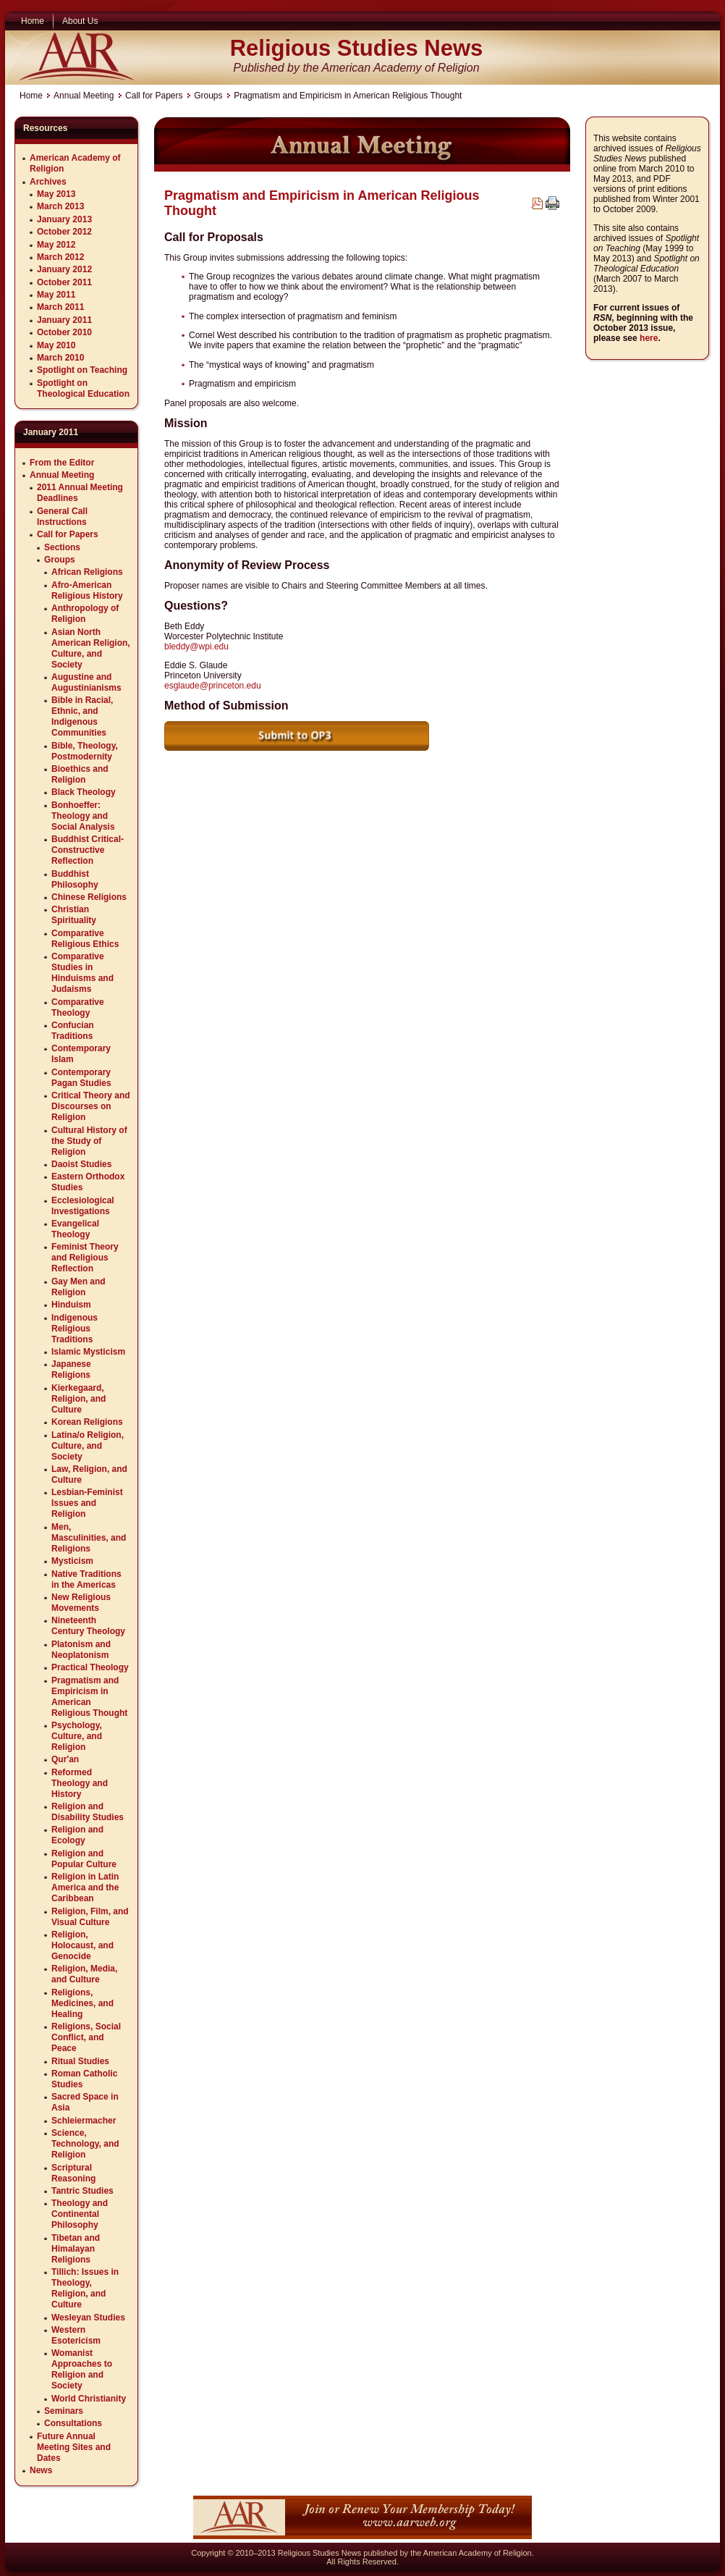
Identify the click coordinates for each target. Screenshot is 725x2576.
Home (31, 96)
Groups (208, 96)
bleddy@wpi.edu (196, 646)
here (649, 338)
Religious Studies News (356, 48)
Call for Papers (153, 96)
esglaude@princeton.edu (212, 686)
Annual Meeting (84, 96)
